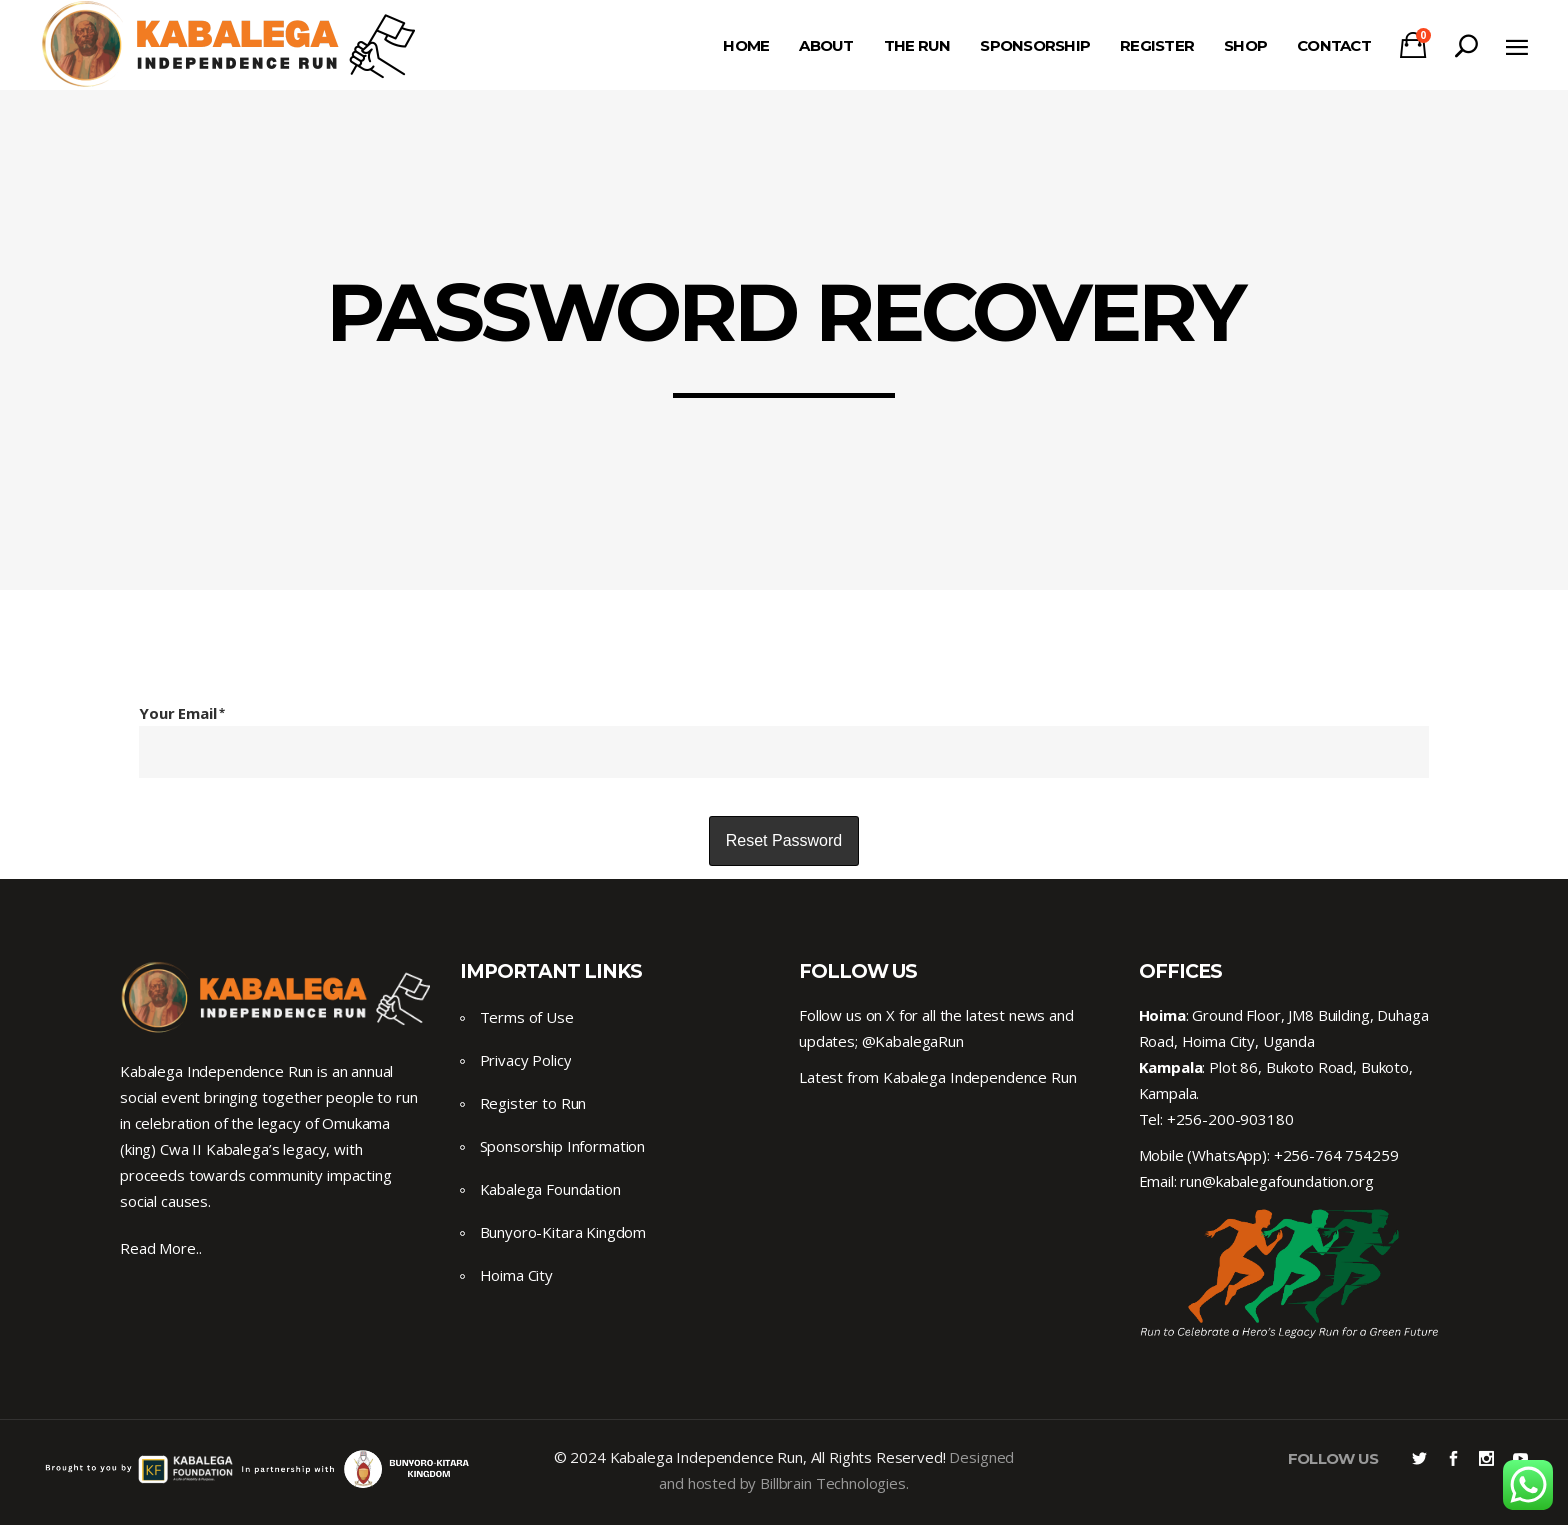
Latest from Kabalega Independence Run (937, 1077)
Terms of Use (527, 1017)
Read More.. (160, 1248)
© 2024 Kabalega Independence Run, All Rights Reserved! (750, 1457)
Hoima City (517, 1275)
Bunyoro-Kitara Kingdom (563, 1232)
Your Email (182, 713)
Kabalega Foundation (550, 1189)
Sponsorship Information (563, 1146)
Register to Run (533, 1103)
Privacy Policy (526, 1060)
